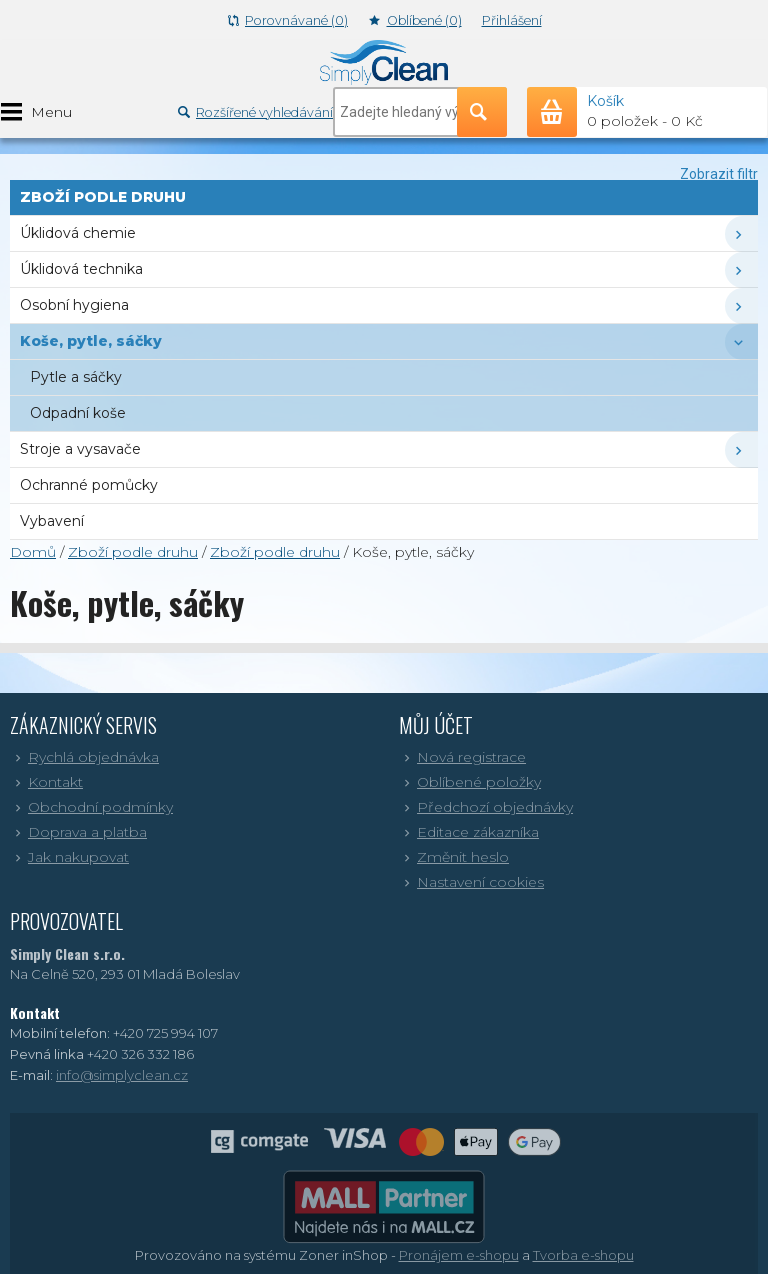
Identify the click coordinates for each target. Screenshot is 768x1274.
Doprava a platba (78, 832)
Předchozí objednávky (486, 807)
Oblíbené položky (470, 782)
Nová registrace (462, 757)
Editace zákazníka (469, 832)
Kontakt (46, 782)
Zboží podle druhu (133, 552)
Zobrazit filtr (719, 174)
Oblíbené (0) (415, 20)
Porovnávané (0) (288, 20)
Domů (33, 552)
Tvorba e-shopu (583, 1255)
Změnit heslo (454, 857)
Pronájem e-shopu (459, 1255)
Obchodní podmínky (91, 807)
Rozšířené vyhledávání (256, 112)
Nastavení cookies (471, 882)
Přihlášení (512, 20)
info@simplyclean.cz (122, 1075)
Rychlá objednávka (84, 757)
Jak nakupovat (69, 857)
